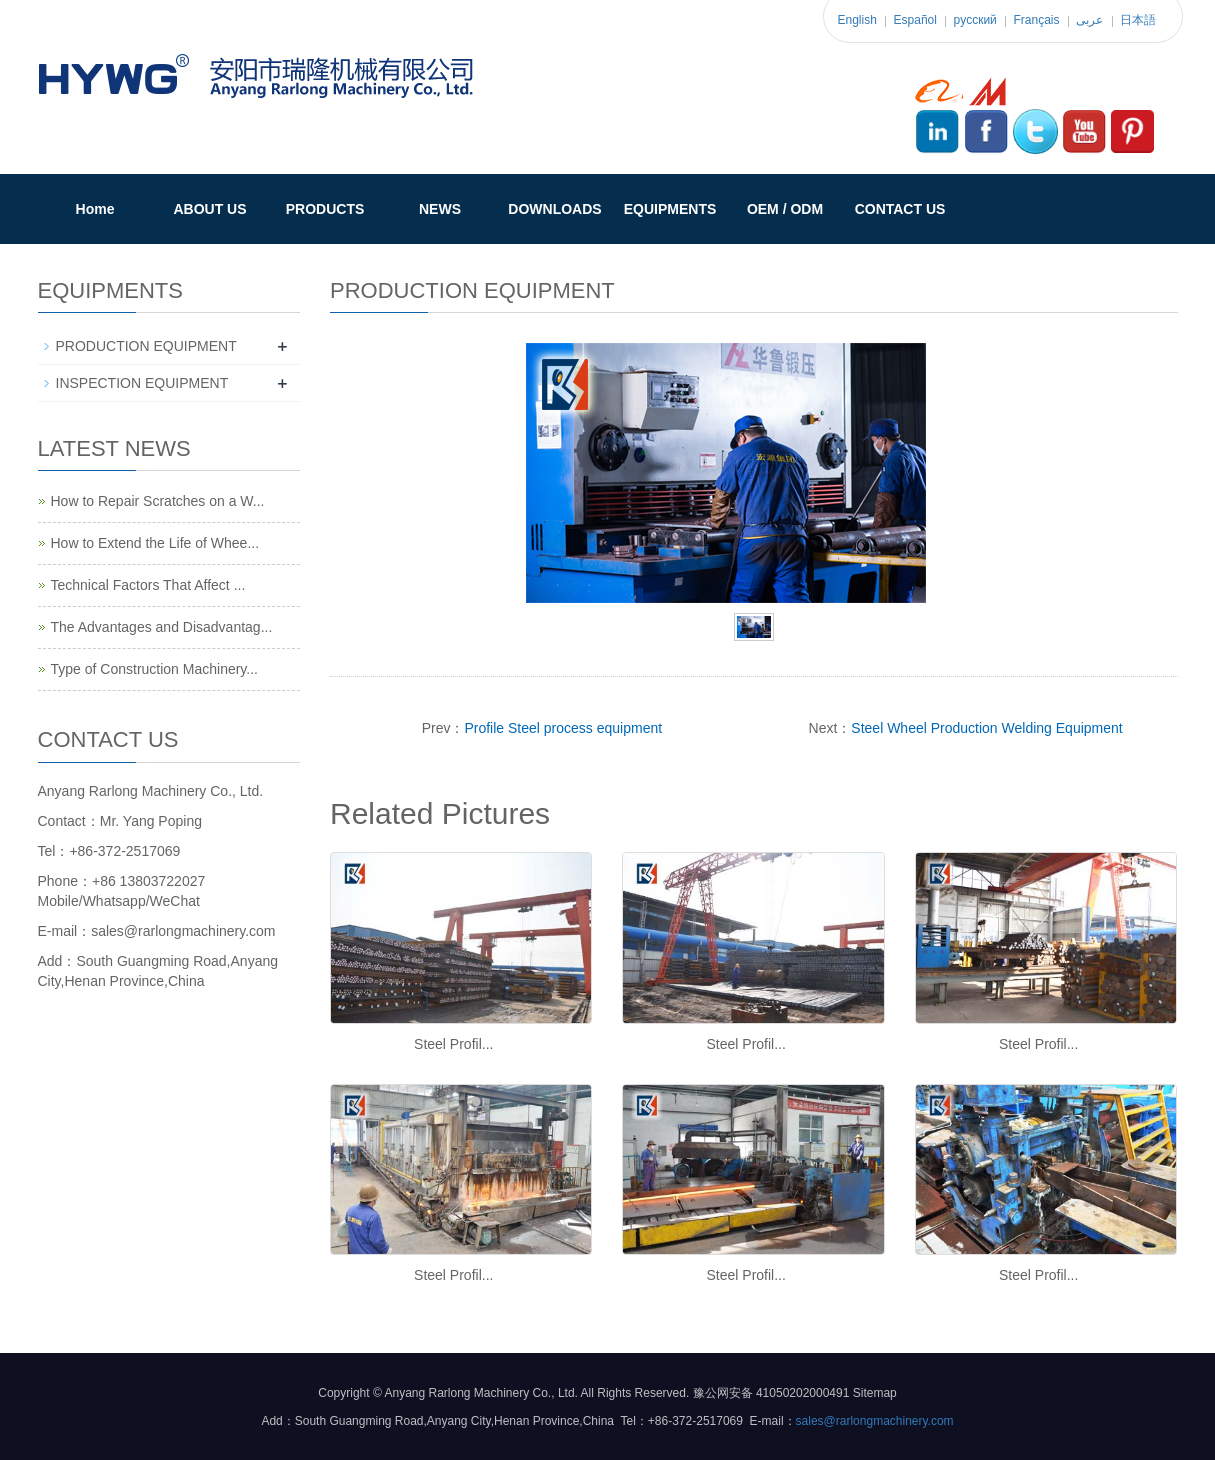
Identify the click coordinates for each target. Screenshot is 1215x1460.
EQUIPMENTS (670, 209)
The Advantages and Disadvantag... (162, 627)
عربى (1089, 20)
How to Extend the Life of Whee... (155, 543)
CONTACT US (900, 209)
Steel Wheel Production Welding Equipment (986, 728)
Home (95, 209)
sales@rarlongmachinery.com (875, 1421)
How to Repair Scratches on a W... (158, 501)
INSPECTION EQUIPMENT (142, 383)
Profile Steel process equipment (563, 728)
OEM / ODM (785, 209)
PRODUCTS (325, 209)
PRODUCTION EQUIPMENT (146, 346)
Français (1037, 20)
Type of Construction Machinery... (155, 669)
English (857, 20)
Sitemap (875, 1393)
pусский (975, 20)
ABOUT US (209, 209)
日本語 (1138, 20)
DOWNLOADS (554, 209)
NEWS (440, 209)
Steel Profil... (453, 1044)
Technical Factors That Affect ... (148, 585)
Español (915, 20)
